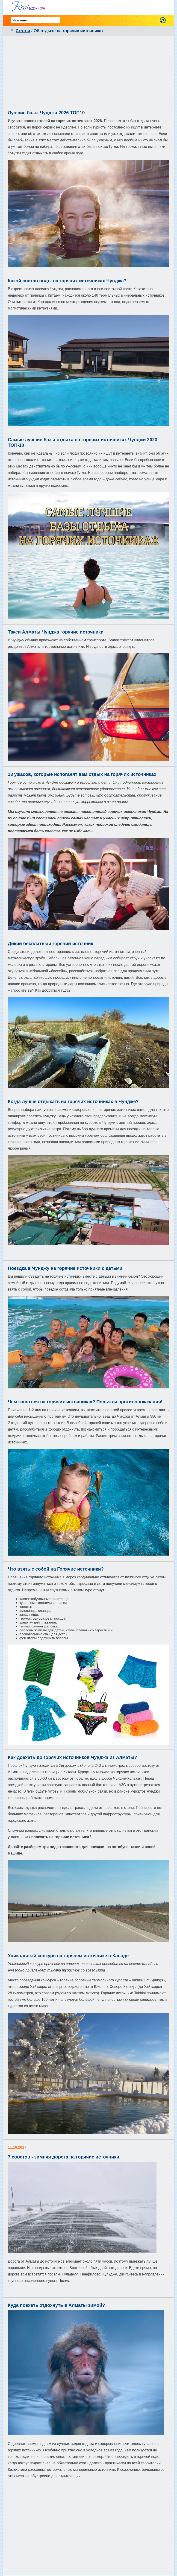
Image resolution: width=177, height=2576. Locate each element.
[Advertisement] (88, 75)
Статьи (23, 31)
